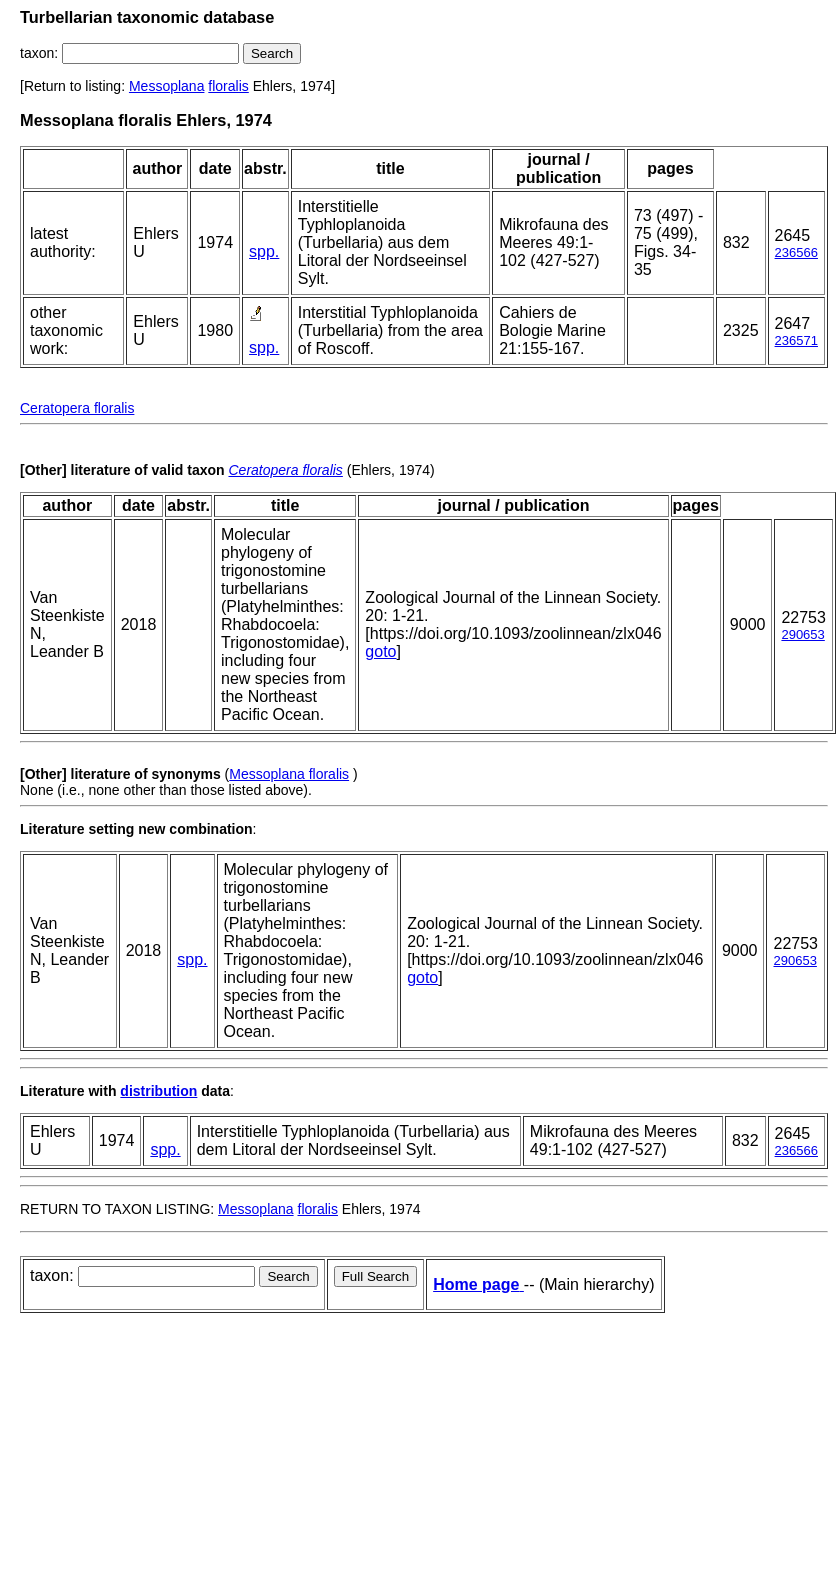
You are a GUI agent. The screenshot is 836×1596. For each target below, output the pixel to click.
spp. (264, 251)
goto (380, 651)
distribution (158, 1091)
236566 (796, 252)
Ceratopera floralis (77, 408)
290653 (802, 634)
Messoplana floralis (289, 774)
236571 (796, 340)
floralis (228, 86)
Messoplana (167, 86)
